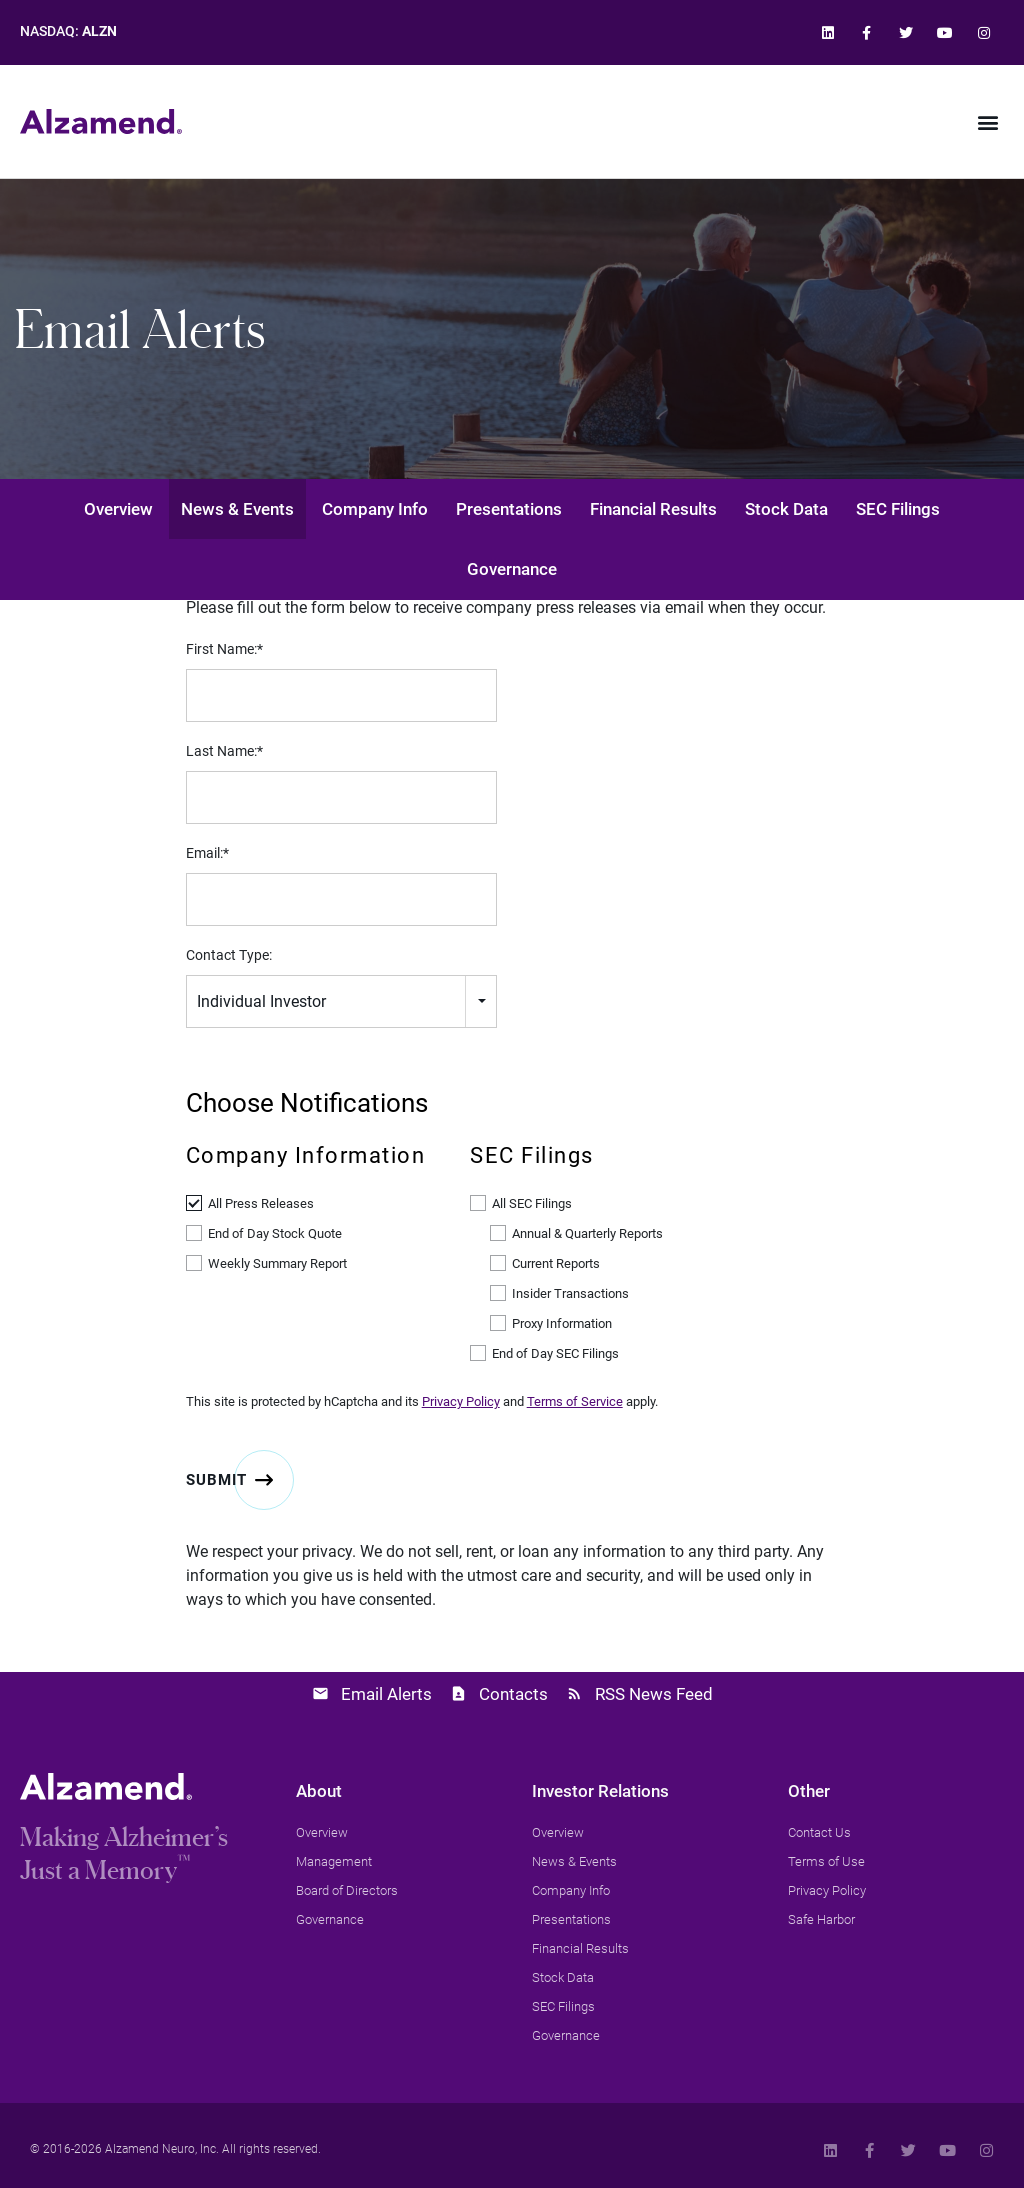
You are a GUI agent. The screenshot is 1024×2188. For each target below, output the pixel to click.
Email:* (207, 853)
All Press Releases (261, 1203)
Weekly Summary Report (277, 1263)
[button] (987, 121)
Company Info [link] (375, 509)
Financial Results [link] (653, 509)
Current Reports (556, 1263)
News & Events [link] (237, 509)
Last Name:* (224, 751)
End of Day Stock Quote (275, 1233)
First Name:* (224, 649)
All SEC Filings (532, 1203)
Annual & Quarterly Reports (587, 1233)
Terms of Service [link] (575, 1401)
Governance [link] (512, 569)
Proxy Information (562, 1323)
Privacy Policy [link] (461, 1401)
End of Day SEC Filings (555, 1353)
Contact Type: (229, 955)
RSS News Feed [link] (654, 1694)
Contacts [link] (513, 1694)
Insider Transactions (570, 1293)
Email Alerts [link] (386, 1694)
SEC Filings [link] (898, 509)
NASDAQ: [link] (68, 31)
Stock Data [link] (786, 509)
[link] (827, 32)
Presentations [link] (509, 509)
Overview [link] (118, 509)
